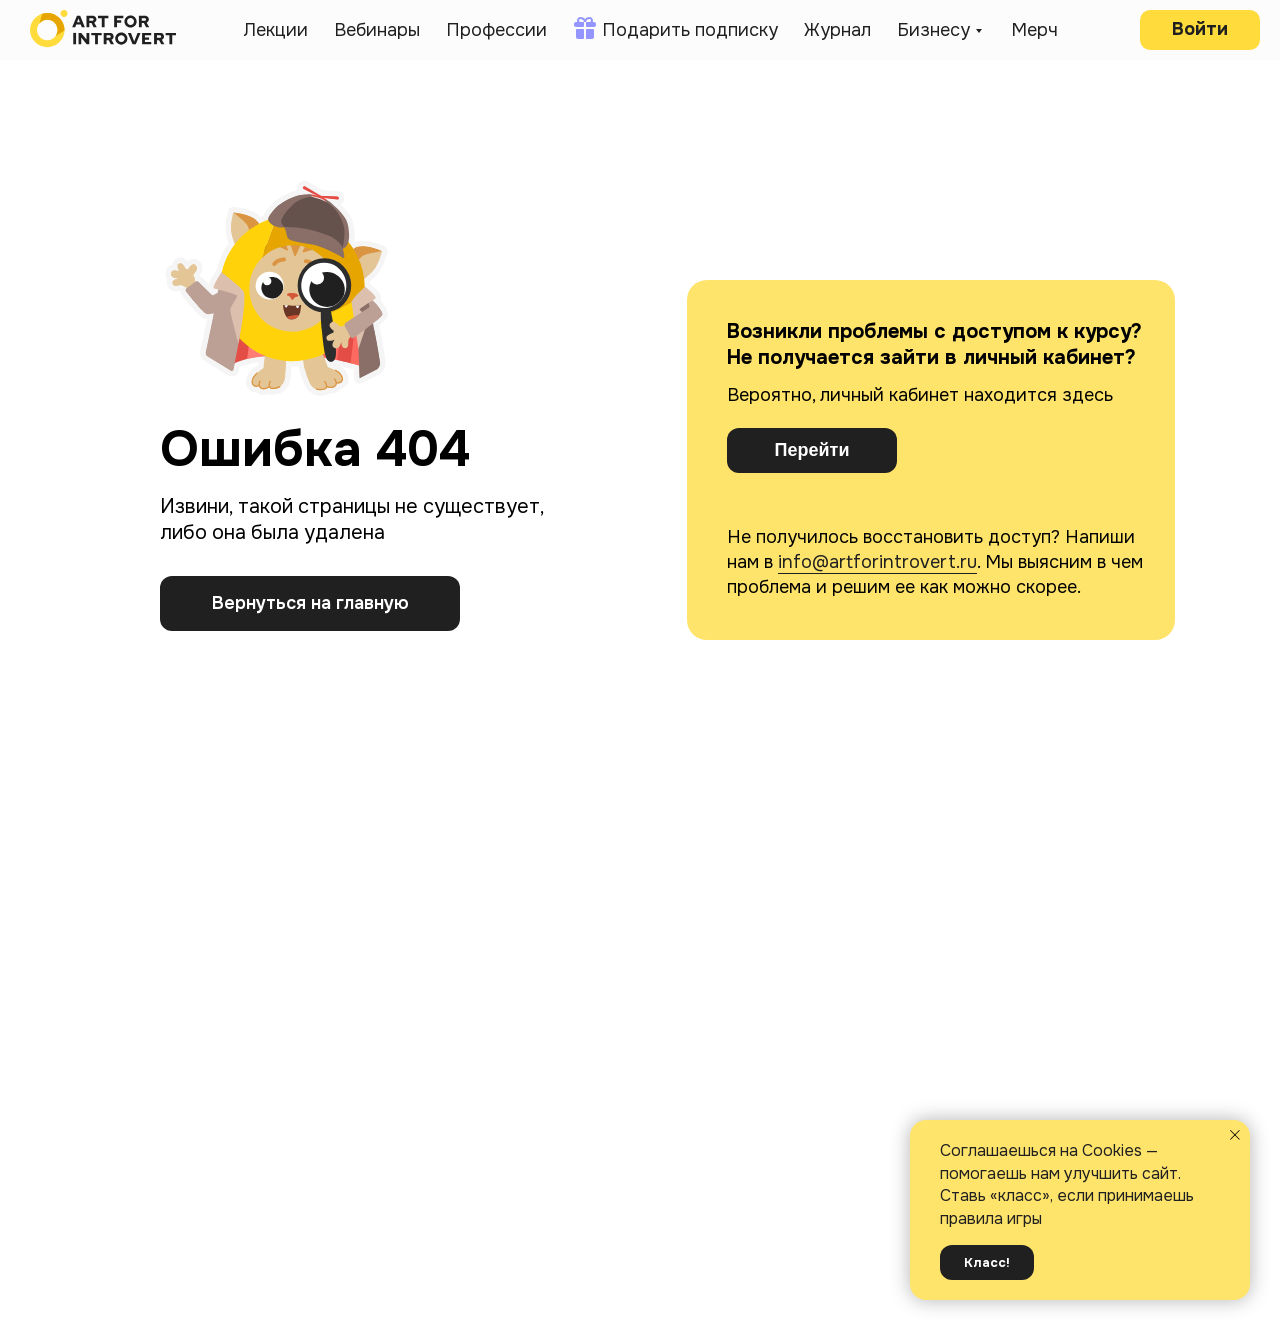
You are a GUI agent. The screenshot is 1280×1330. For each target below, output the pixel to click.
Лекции (275, 30)
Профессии (496, 30)
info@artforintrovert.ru (877, 562)
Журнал (837, 30)
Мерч (1034, 30)
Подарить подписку (690, 30)
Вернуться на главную (310, 603)
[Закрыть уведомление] (1235, 1135)
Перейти (812, 450)
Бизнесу (933, 30)
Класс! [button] (987, 1262)
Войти (1200, 29)
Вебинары (377, 30)
